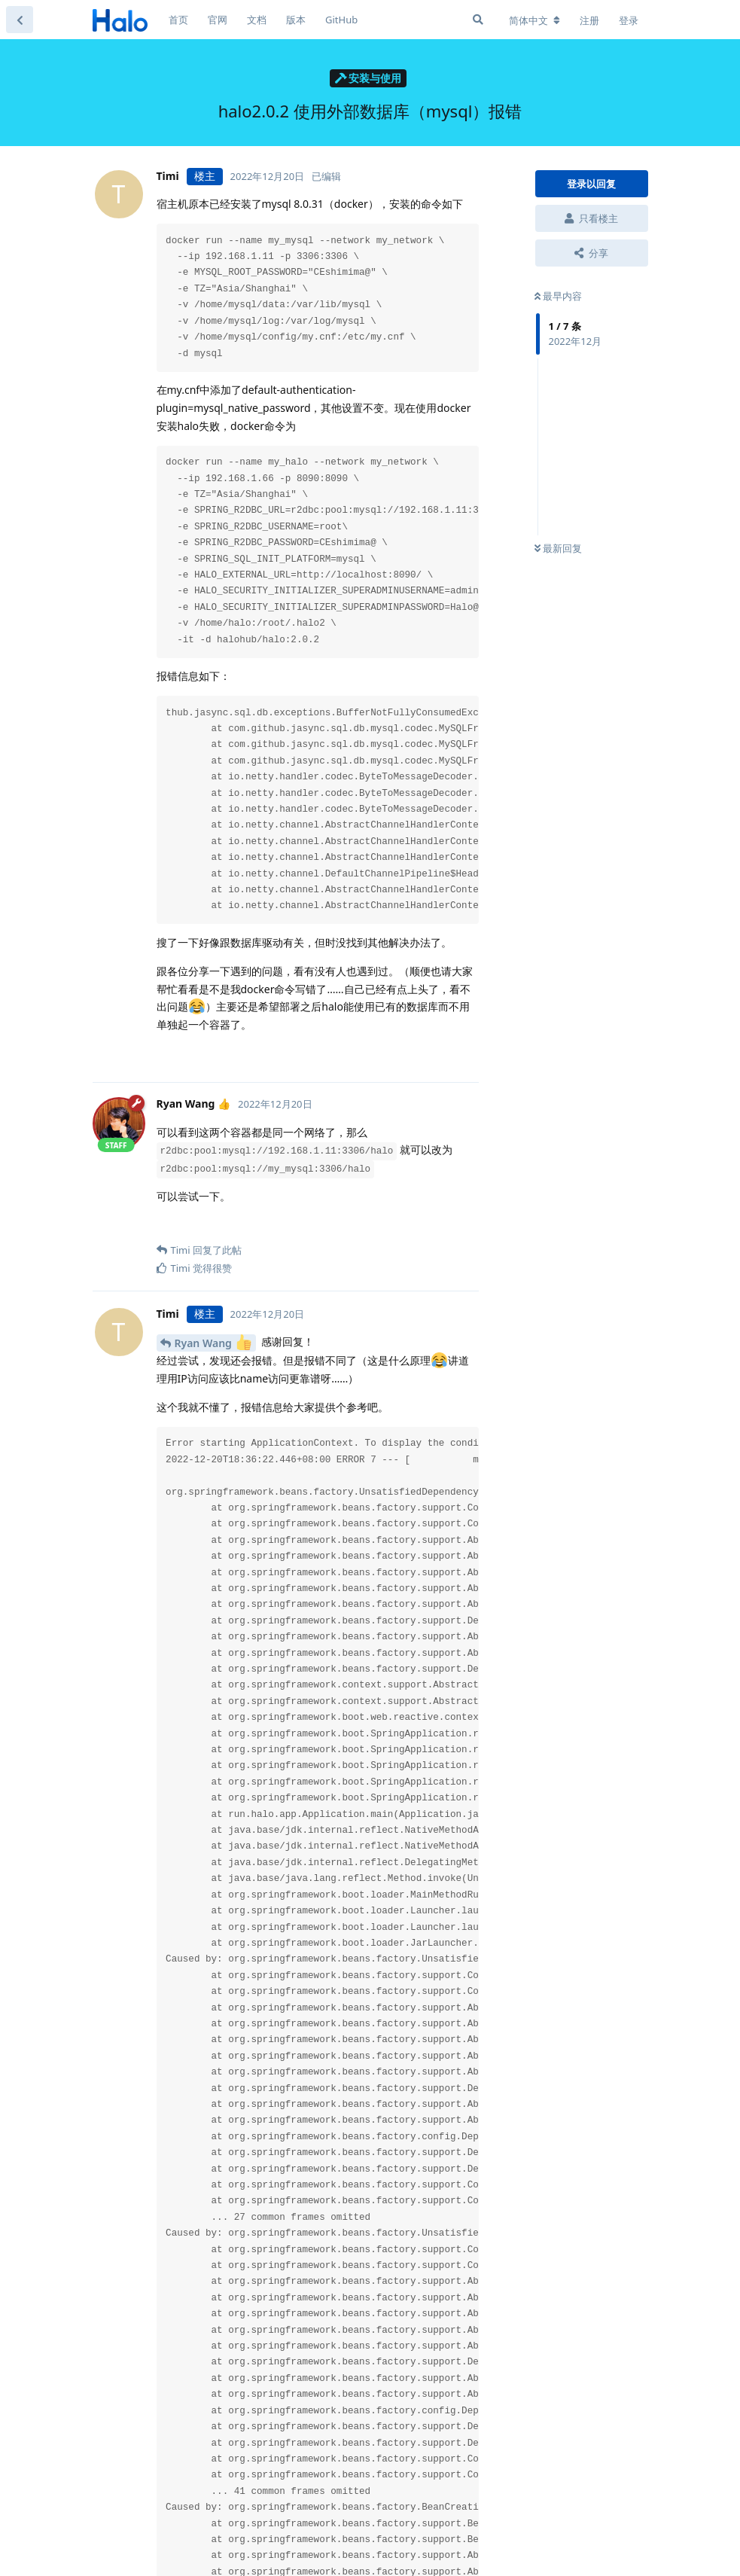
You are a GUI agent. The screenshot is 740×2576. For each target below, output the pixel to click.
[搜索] (478, 19)
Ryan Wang (213, 1342)
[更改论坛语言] (534, 20)
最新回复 (558, 548)
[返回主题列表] (19, 19)
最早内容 (558, 296)
